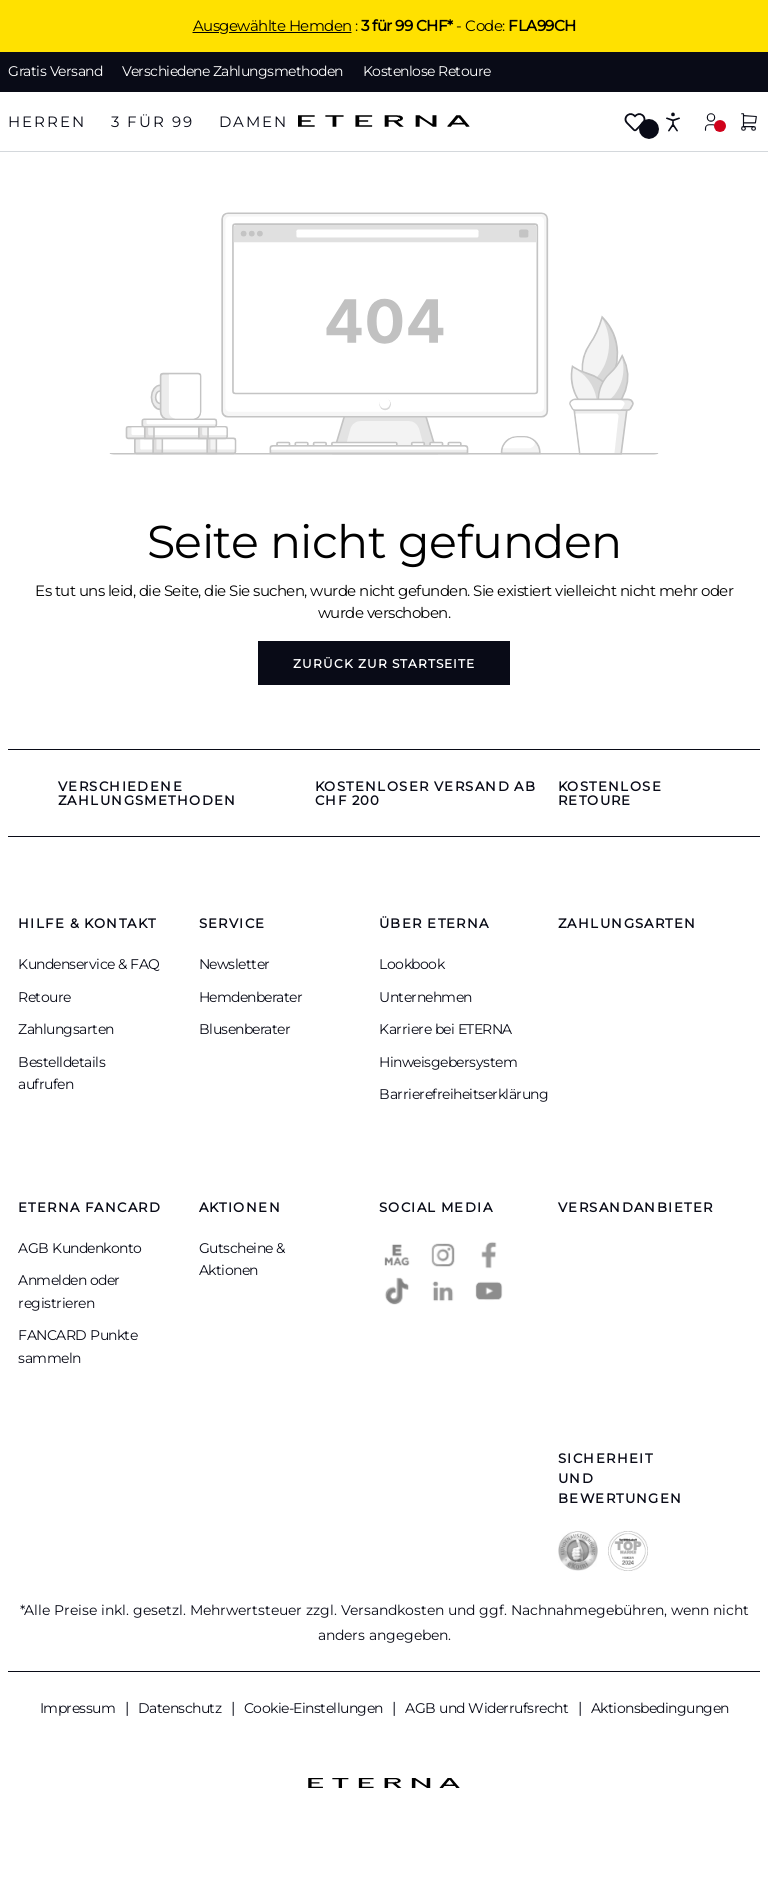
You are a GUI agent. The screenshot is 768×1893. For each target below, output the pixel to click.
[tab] (47, 122)
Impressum (79, 1708)
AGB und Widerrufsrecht (488, 1708)
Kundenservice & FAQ (89, 964)
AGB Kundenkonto (80, 1248)
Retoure (44, 997)
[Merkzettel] (635, 123)
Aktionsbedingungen (660, 1708)
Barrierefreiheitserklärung (463, 1094)
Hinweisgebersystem (448, 1062)
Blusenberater (245, 1029)
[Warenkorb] (749, 123)
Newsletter (234, 964)
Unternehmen (425, 997)
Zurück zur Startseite (384, 663)
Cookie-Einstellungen (315, 1708)
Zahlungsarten (66, 1029)
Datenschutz (181, 1708)
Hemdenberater (251, 997)
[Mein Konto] (711, 121)
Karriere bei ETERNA (445, 1029)
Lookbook (411, 964)
